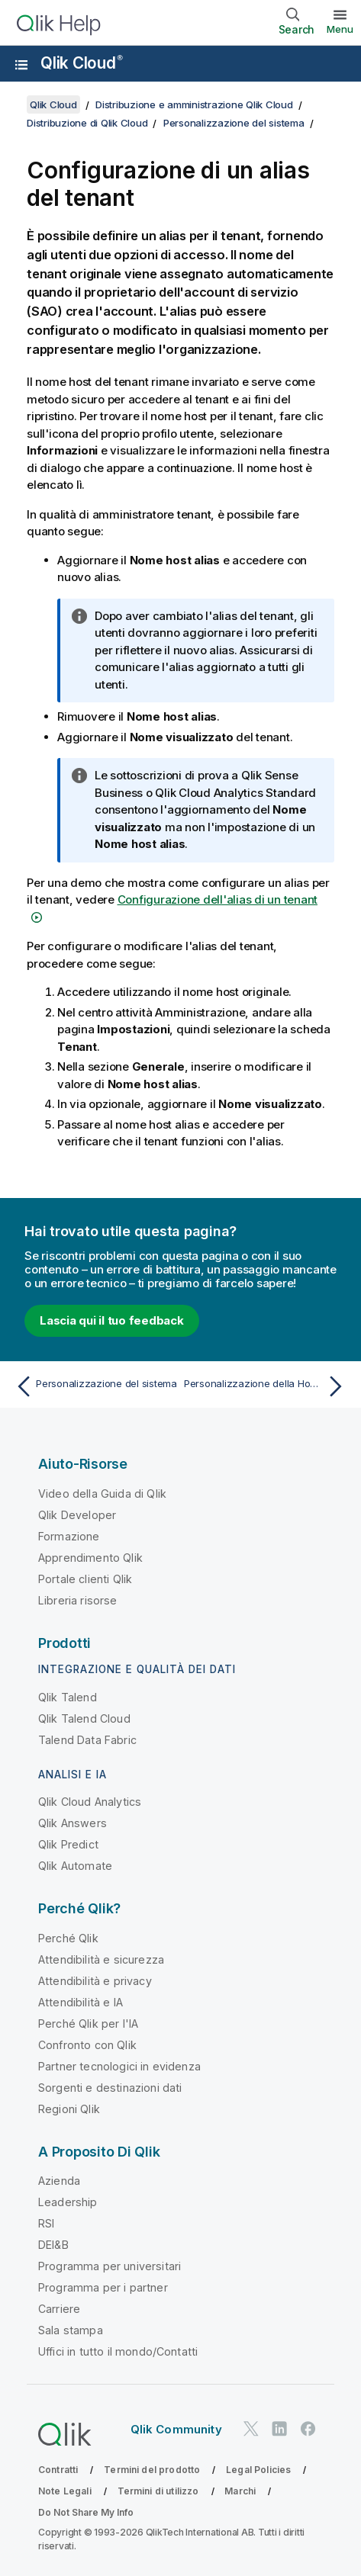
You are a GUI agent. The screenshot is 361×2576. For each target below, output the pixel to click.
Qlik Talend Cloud (84, 1718)
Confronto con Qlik (87, 2044)
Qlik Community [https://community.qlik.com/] (176, 2429)
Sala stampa (70, 2330)
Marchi (240, 2491)
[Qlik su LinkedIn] (279, 2429)
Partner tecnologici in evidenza (119, 2066)
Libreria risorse (78, 1600)
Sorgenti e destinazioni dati (110, 2087)
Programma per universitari (109, 2266)
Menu (340, 29)
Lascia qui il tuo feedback (112, 1320)
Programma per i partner (103, 2287)
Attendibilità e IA (80, 2002)
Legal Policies (258, 2469)
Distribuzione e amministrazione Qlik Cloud (194, 104)
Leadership (68, 2201)
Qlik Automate (75, 1865)
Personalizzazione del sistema (234, 123)
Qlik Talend (67, 1697)
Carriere (59, 2308)
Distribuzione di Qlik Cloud (87, 123)
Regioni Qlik (69, 2108)
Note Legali (65, 2491)
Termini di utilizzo (158, 2491)
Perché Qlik (68, 1938)
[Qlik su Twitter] (251, 2429)
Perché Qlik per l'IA (88, 2023)
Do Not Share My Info (86, 2512)
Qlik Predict (68, 1844)
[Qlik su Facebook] (308, 2429)
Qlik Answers (72, 1822)
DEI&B (53, 2244)
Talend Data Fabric (87, 1739)
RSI (46, 2223)
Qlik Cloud (81, 62)
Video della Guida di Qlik (102, 1493)
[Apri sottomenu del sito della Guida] (21, 64)
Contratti (58, 2469)
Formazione (69, 1536)
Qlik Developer (77, 1514)
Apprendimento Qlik (90, 1557)
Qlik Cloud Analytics (89, 1801)
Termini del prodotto (152, 2469)
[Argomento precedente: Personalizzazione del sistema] (94, 1386)
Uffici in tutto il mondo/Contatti (118, 2351)
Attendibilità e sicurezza (101, 1959)
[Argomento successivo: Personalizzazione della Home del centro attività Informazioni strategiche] (267, 1386)
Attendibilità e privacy (95, 1980)
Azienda (59, 2180)
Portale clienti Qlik (85, 1578)
